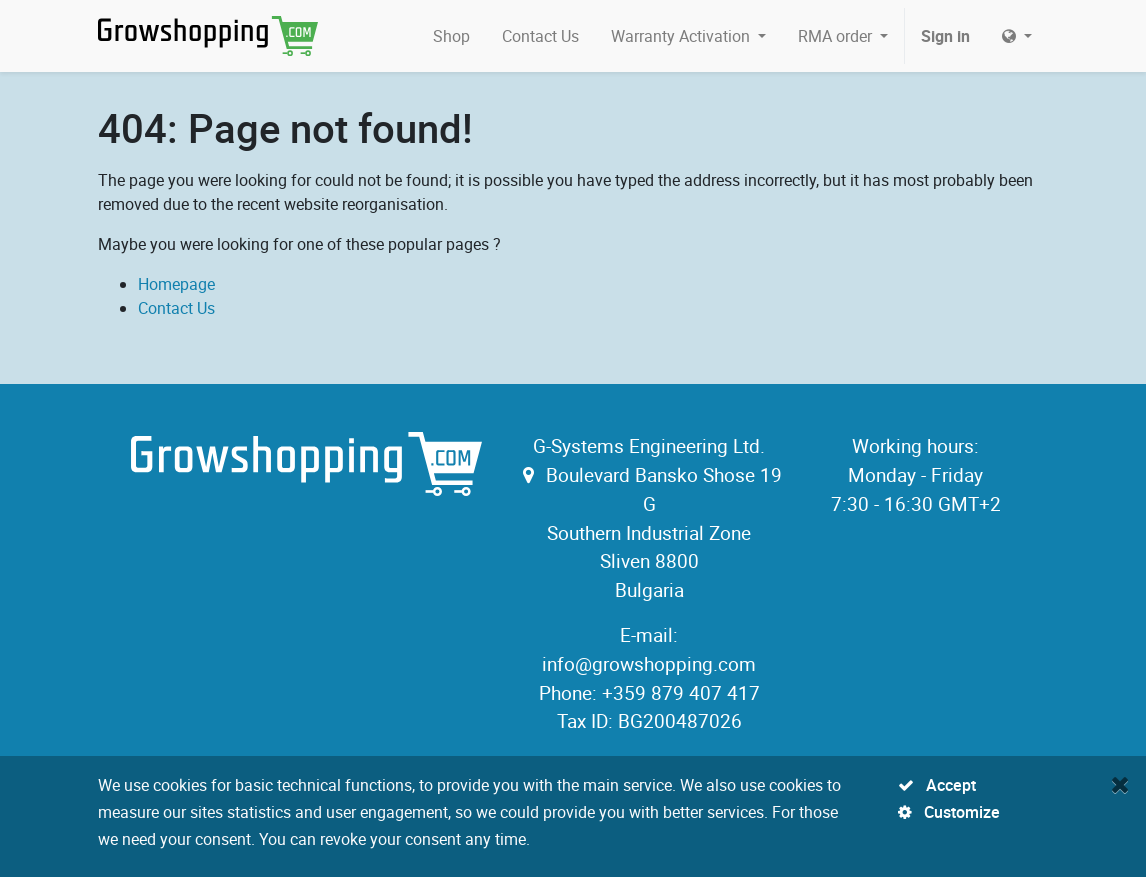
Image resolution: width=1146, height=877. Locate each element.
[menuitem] (451, 36)
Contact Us (176, 308)
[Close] (1120, 784)
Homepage (176, 284)
